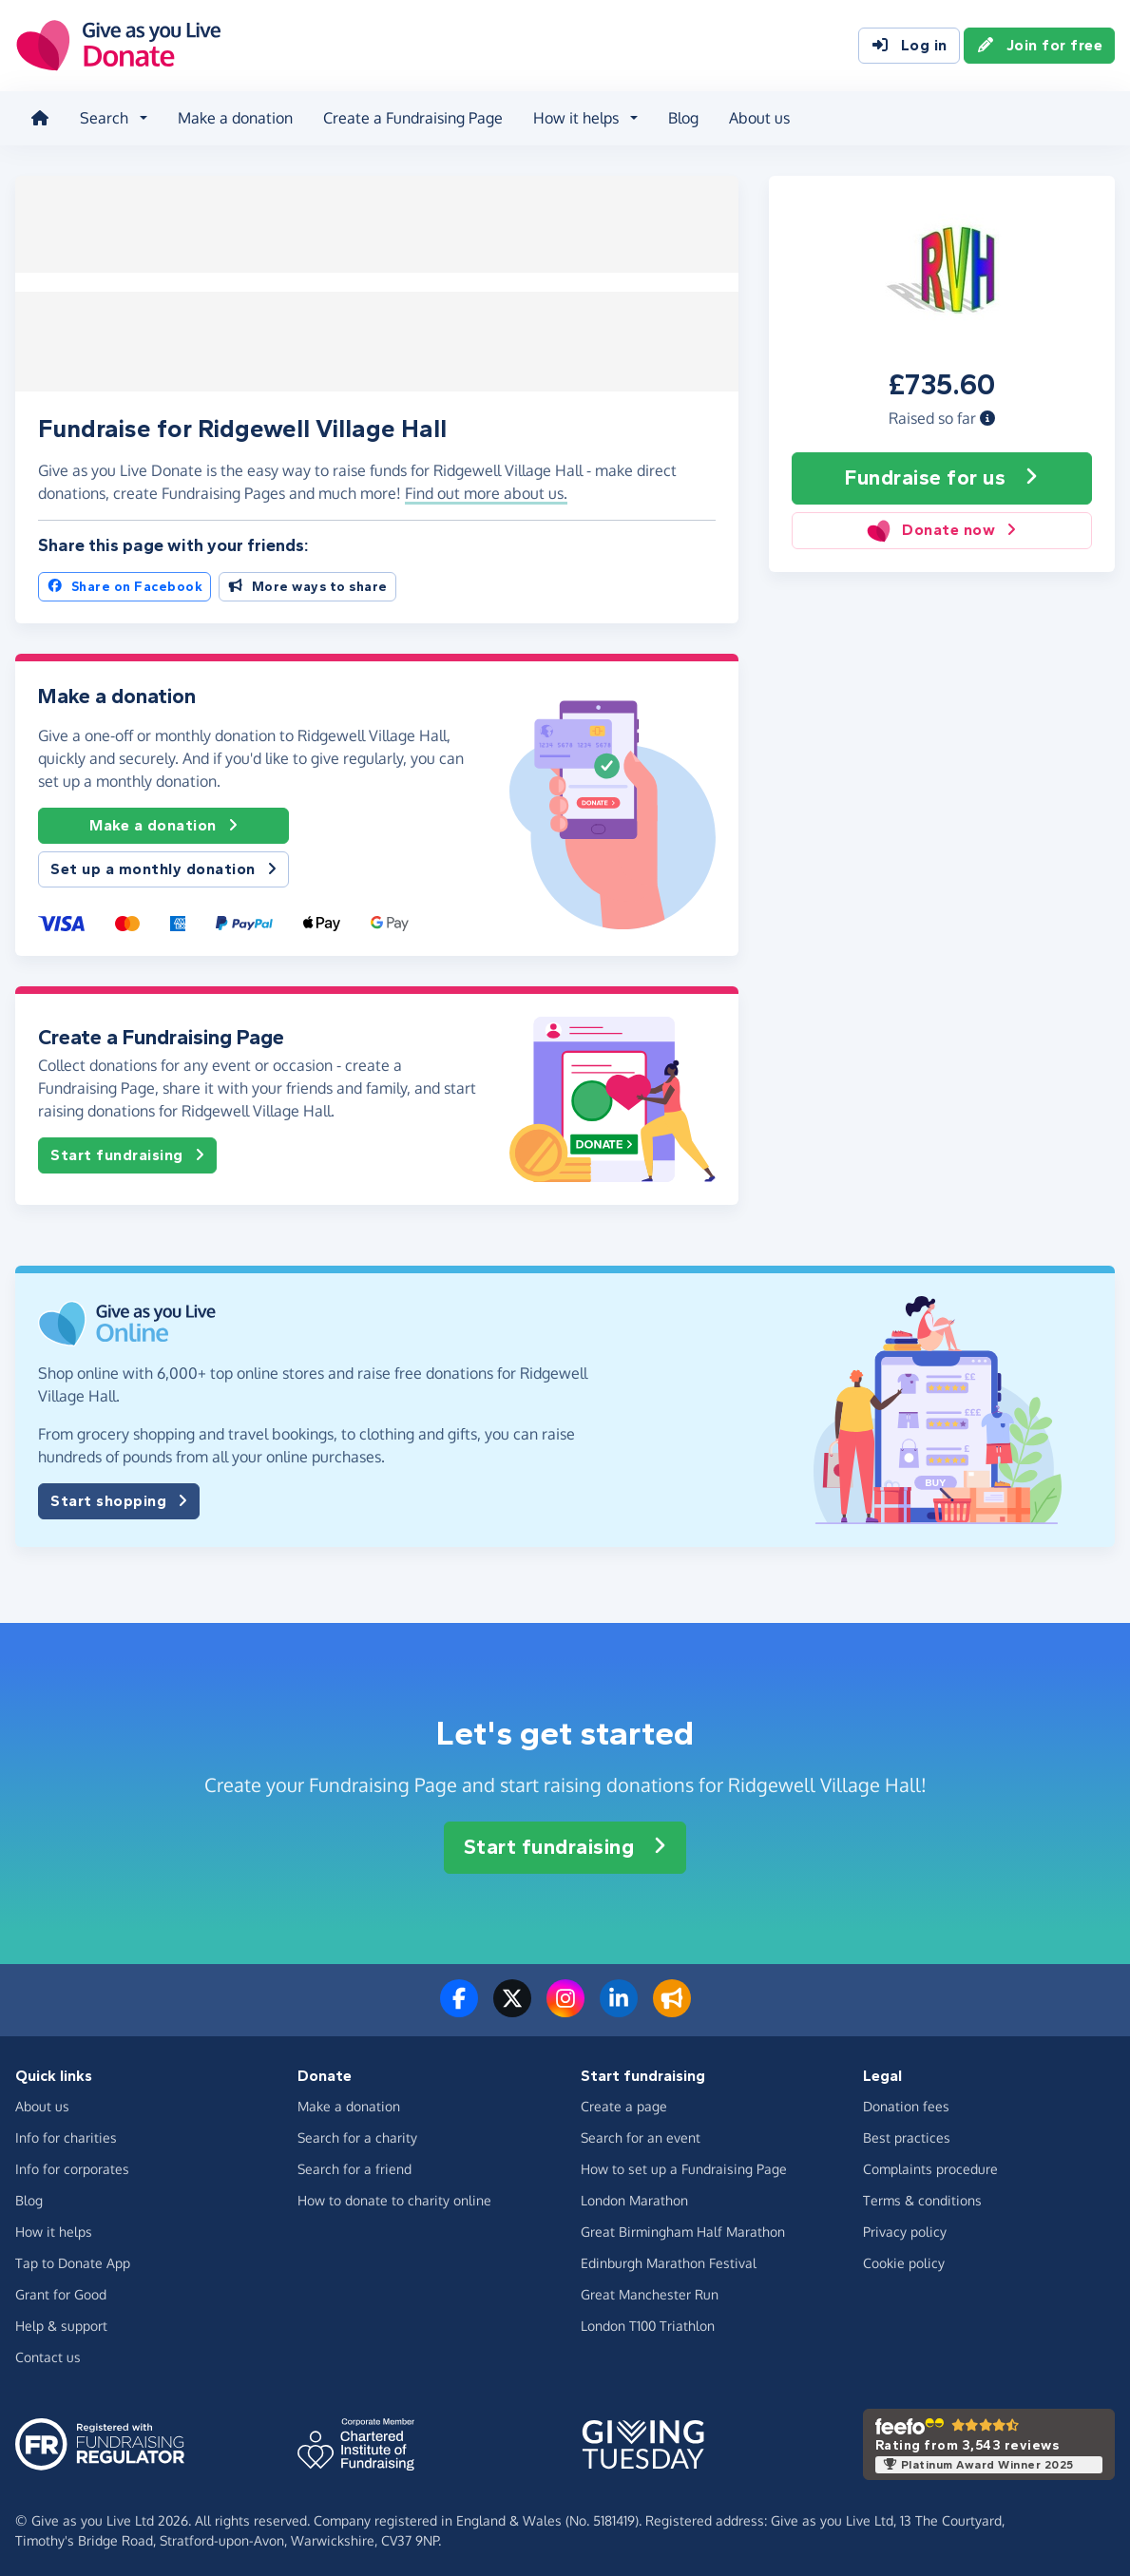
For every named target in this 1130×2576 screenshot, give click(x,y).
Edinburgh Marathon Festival (669, 2258)
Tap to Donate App (72, 2258)
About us (759, 117)
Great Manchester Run (649, 2289)
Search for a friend (354, 2164)
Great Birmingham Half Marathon (683, 2227)
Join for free (1039, 45)
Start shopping (118, 1497)
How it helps (53, 2227)
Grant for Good (60, 2289)
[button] (987, 417)
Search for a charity (357, 2133)
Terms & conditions (922, 2195)
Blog (683, 117)
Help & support (61, 2321)
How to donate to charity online (394, 2195)
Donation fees (906, 2101)
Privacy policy (905, 2227)
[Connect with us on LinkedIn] (619, 2004)
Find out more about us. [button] (486, 488)
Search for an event (640, 2133)
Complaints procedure (930, 2164)
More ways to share (307, 582)
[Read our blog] (672, 2004)
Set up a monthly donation (163, 864)
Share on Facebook (124, 582)
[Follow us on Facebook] (459, 2004)
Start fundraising (127, 1151)
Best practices (906, 2133)
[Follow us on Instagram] (565, 2004)
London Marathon (634, 2195)
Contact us (48, 2352)
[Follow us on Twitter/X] (512, 2004)
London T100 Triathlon (648, 2321)
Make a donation (235, 117)
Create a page (624, 2101)
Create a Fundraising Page (413, 117)
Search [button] (104, 117)
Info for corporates (72, 2164)
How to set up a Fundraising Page (684, 2164)
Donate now (941, 530)
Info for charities (66, 2133)
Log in (909, 45)
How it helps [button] (576, 117)
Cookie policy (904, 2258)
